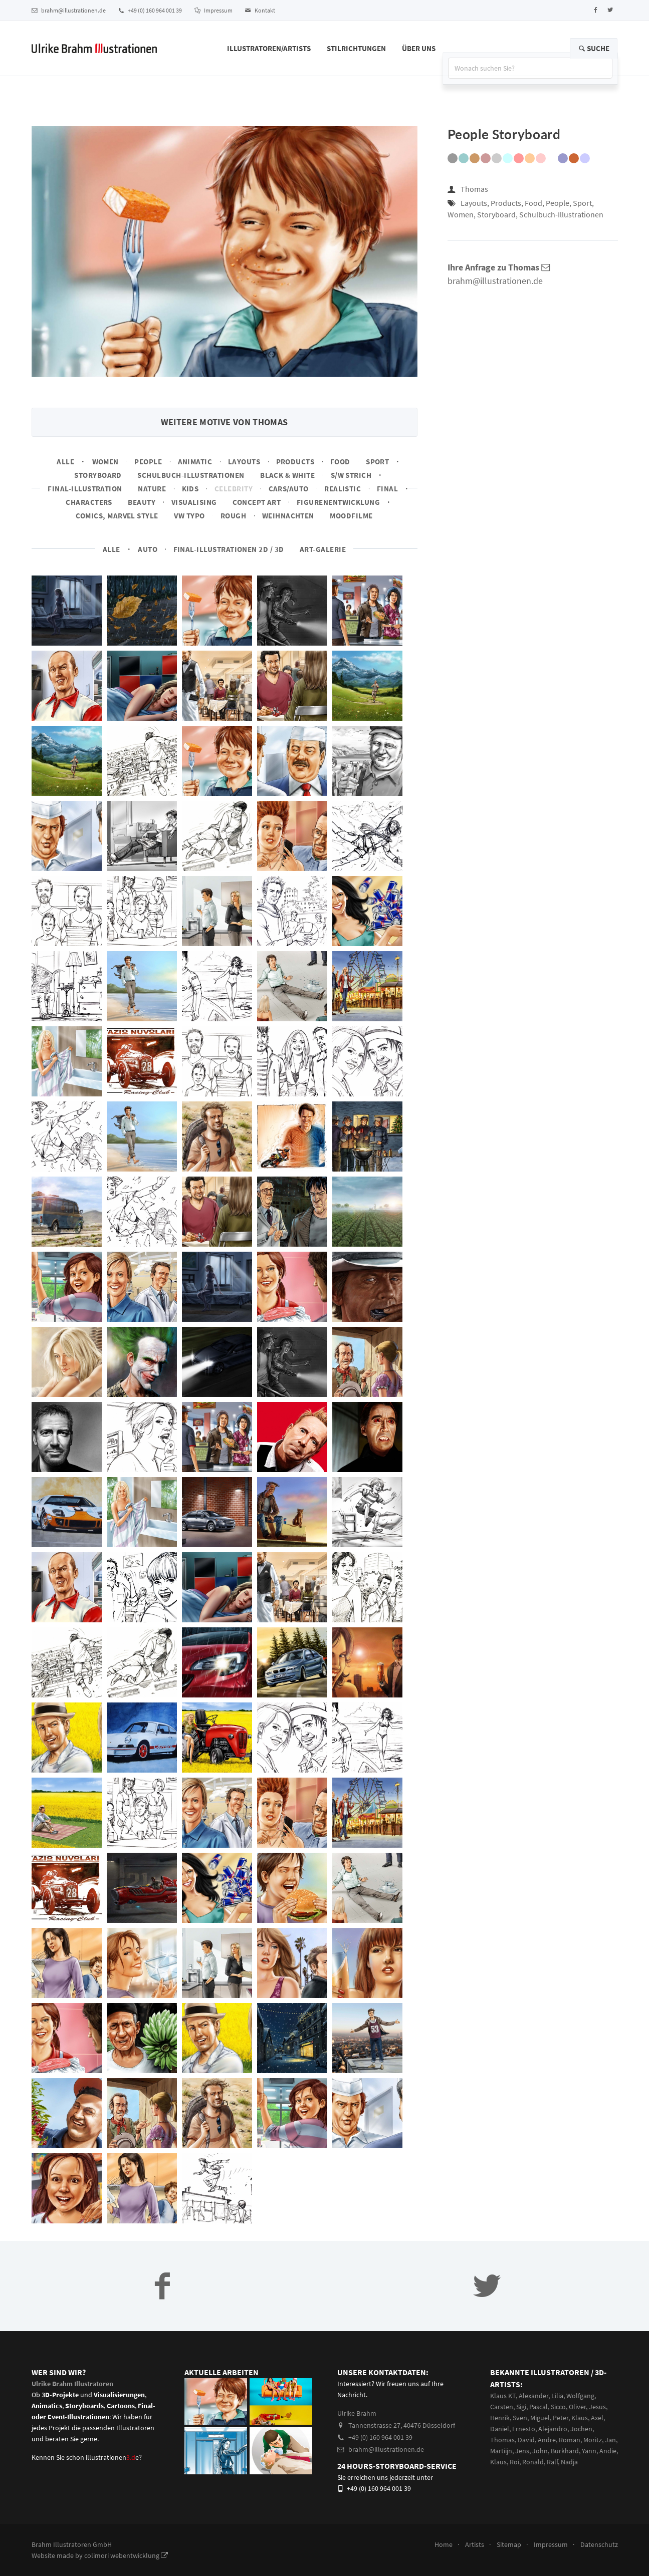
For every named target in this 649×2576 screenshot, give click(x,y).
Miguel (540, 2417)
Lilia (557, 2395)
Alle (65, 461)
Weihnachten (288, 515)
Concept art (257, 502)
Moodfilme (351, 515)
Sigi (521, 2406)
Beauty (141, 502)
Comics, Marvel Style (117, 515)
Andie (607, 2450)
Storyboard (98, 475)
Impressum (213, 10)
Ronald (533, 2461)
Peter (560, 2417)
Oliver (577, 2406)
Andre (547, 2439)
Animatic (195, 461)
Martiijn (501, 2450)
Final (387, 488)
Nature (152, 488)
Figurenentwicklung (338, 502)
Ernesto (523, 2428)
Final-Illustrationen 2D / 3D (228, 549)
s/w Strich (351, 475)
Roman (569, 2439)
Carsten (501, 2406)
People (148, 461)
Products (295, 461)
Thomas (474, 189)
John (540, 2450)
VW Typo (189, 515)
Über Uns (419, 48)
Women (105, 461)
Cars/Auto (289, 488)
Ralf (552, 2461)
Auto (147, 549)
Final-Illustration (85, 488)
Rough (233, 515)
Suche (593, 48)
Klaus (579, 2417)
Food (340, 461)
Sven (520, 2417)
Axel (597, 2417)
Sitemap (509, 2544)
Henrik (500, 2417)
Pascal (538, 2406)
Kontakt (260, 10)
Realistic (342, 488)
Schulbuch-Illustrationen (190, 475)
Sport (377, 461)
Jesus (597, 2406)
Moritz (592, 2439)
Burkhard (565, 2450)
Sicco (558, 2406)
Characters (89, 502)
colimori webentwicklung (126, 2555)
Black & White (287, 475)
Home (444, 2544)
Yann (589, 2450)
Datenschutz (599, 2544)
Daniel (499, 2428)
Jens (522, 2450)
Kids (190, 488)
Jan (610, 2439)
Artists (474, 2544)
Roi (514, 2461)
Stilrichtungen (356, 48)
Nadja (569, 2461)
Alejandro (552, 2428)
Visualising (194, 502)
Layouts (244, 461)
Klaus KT (503, 2395)
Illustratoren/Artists (269, 48)
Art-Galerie (323, 549)
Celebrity (233, 488)
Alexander (533, 2395)
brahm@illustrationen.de (69, 10)
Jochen (581, 2428)
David (526, 2439)
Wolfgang (580, 2395)
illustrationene (112, 2457)
